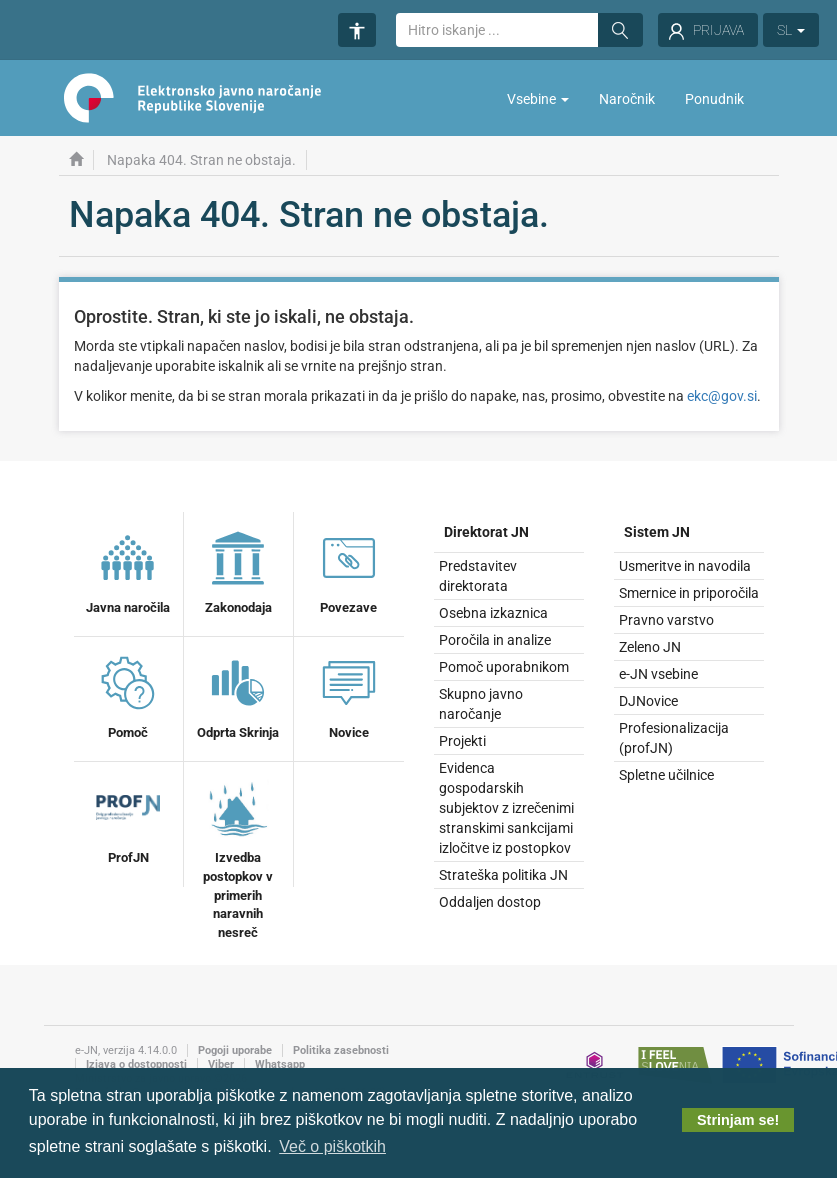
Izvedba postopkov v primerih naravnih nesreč (238, 857)
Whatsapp (280, 1064)
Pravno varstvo (666, 620)
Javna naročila (128, 570)
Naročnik (627, 99)
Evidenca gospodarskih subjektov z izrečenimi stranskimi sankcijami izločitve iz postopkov (506, 808)
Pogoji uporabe (235, 1050)
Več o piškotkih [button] (332, 1146)
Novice (349, 695)
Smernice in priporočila (689, 593)
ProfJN (128, 820)
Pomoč (128, 695)
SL (791, 30)
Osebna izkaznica (493, 613)
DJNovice (648, 701)
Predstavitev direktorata (478, 576)
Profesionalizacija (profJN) (674, 738)
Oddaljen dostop (490, 902)
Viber (221, 1064)
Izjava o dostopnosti (136, 1064)
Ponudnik (714, 99)
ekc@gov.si (722, 396)
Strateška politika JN (503, 875)
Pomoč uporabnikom (504, 667)
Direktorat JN (486, 532)
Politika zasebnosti (341, 1050)
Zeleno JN (650, 647)
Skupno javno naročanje (481, 704)
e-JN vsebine (658, 674)
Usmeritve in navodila (685, 566)
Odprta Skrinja (238, 695)
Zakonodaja (238, 570)
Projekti (462, 741)
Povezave (349, 570)
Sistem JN (657, 532)
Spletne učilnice (666, 775)
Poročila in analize (495, 640)
